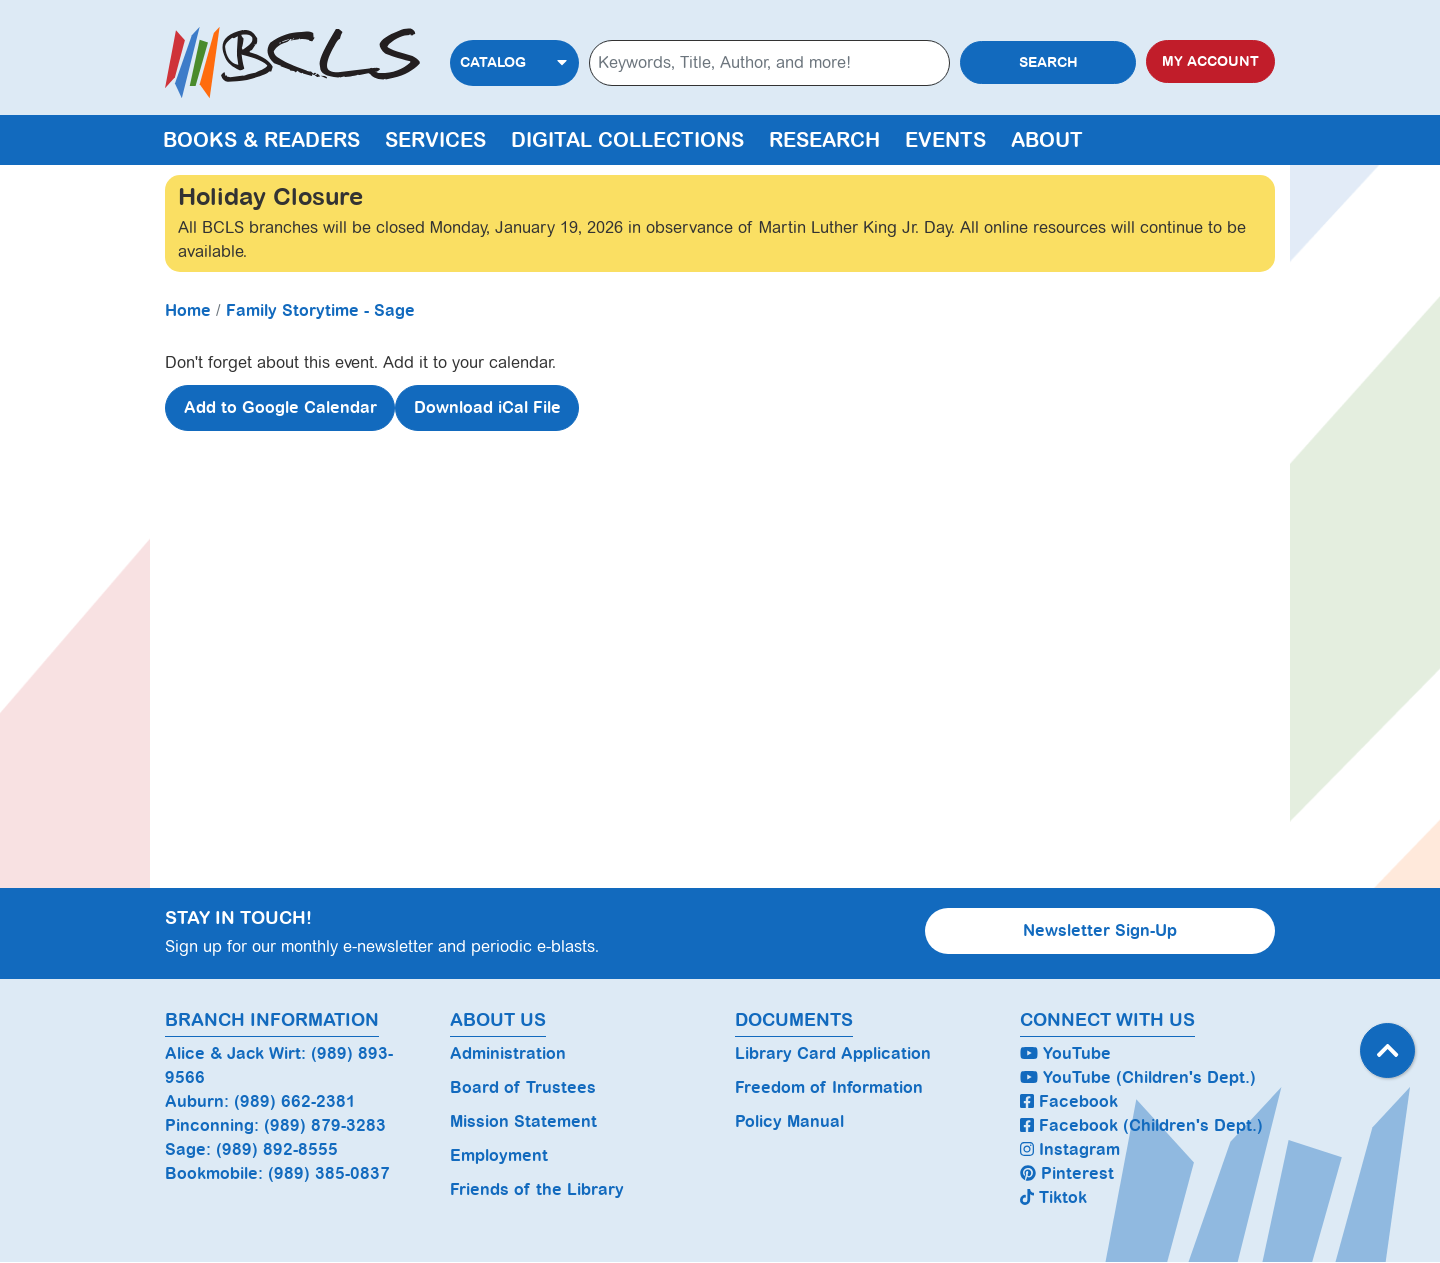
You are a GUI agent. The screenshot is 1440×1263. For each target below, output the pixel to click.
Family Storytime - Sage (320, 310)
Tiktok (1053, 1197)
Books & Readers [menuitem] (261, 140)
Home (188, 310)
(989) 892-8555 (277, 1149)
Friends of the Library (537, 1189)
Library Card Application (833, 1053)
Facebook (1069, 1101)
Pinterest (1067, 1173)
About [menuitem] (1047, 140)
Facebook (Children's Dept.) (1141, 1125)
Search (1048, 62)
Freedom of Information (829, 1087)
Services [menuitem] (435, 140)
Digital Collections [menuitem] (627, 140)
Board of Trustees (523, 1087)
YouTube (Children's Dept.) (1138, 1077)
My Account (1210, 61)
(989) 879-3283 (325, 1125)
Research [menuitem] (824, 140)
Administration (508, 1053)
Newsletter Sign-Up (1100, 930)
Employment (499, 1155)
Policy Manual (789, 1121)
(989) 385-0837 (329, 1173)
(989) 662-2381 (295, 1101)
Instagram (1070, 1149)
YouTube (1065, 1053)
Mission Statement (523, 1121)
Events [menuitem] (945, 140)
